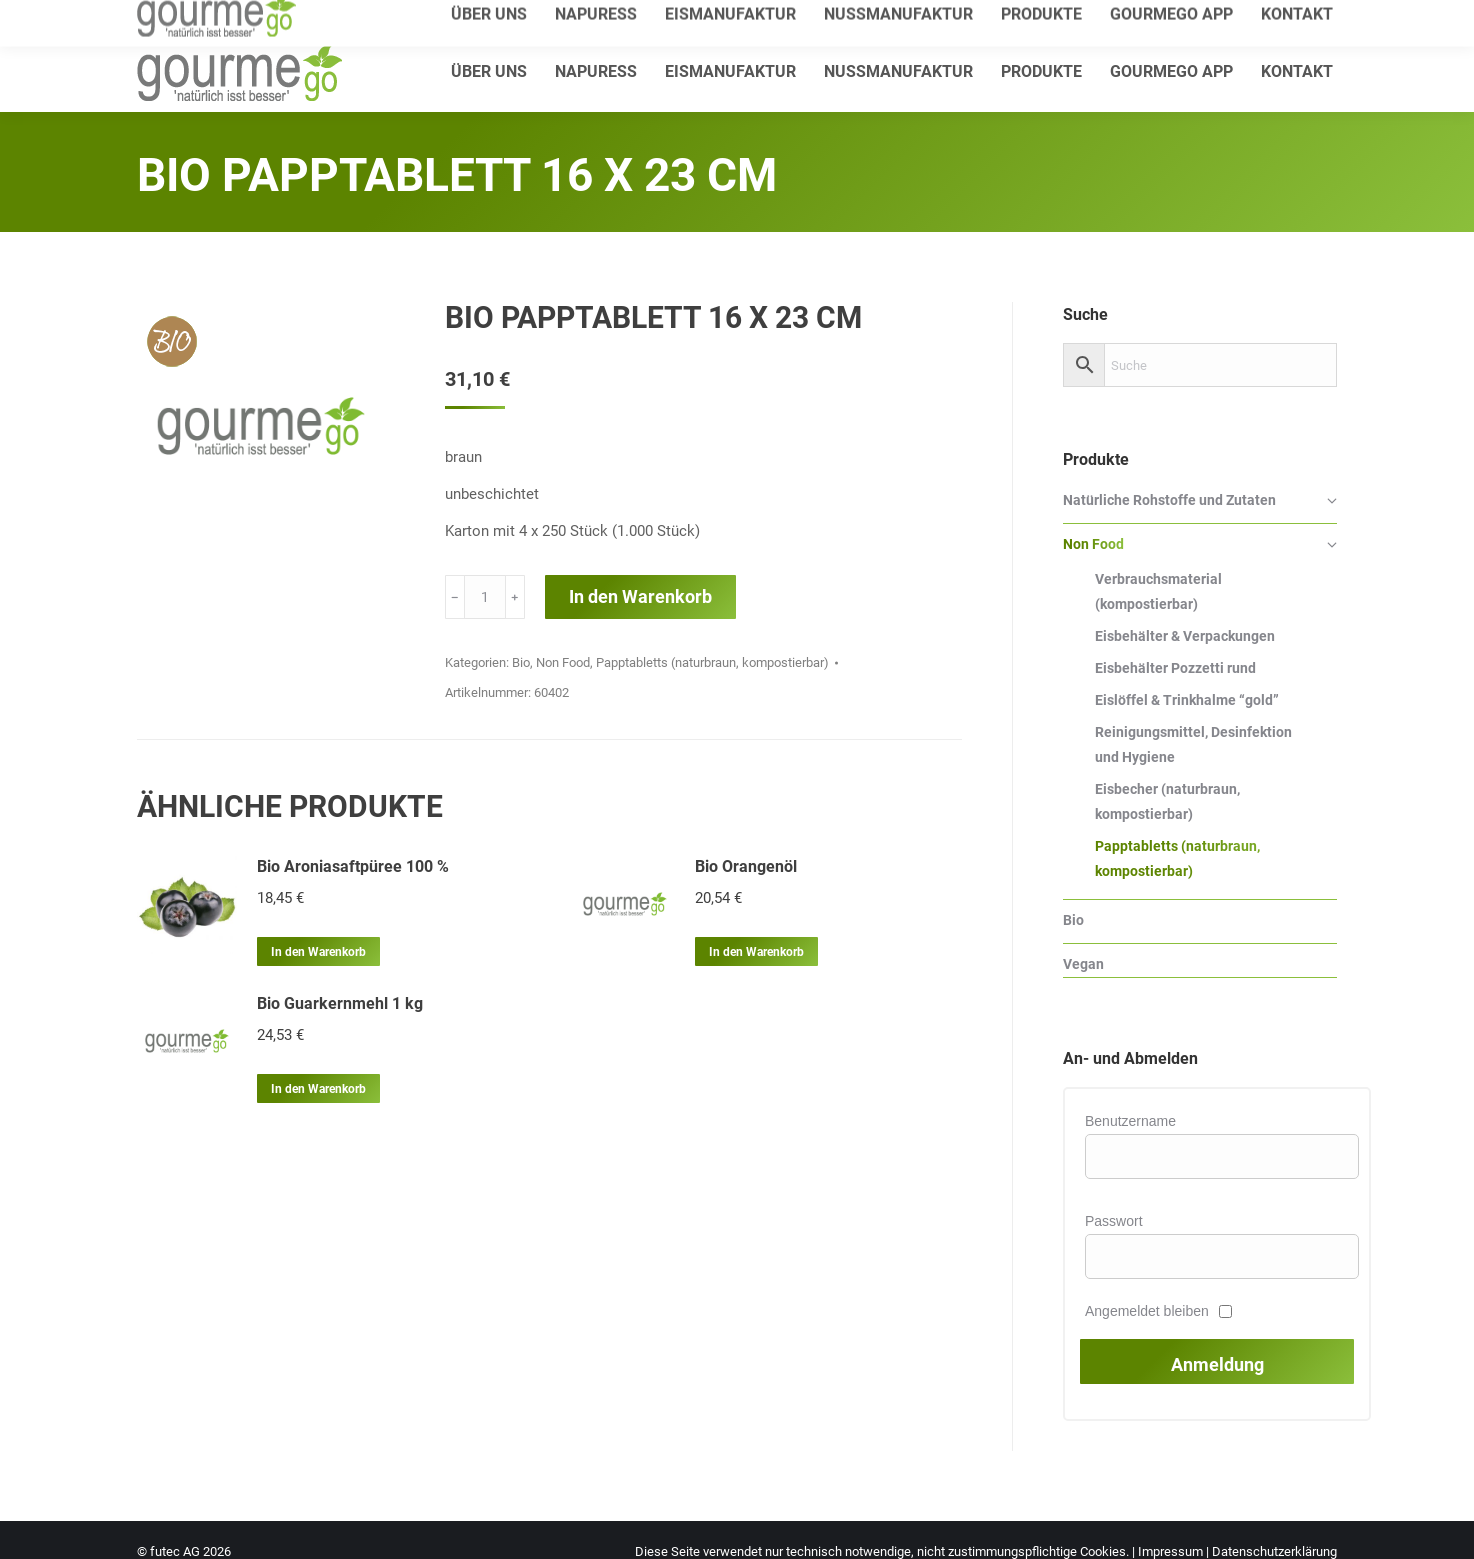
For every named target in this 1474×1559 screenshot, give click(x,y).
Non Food (563, 662)
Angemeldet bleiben (1147, 1311)
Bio (521, 662)
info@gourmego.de (372, 16)
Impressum (1170, 1551)
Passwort (1114, 1221)
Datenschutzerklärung (1274, 1551)
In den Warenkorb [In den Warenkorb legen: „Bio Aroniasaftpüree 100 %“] (318, 952)
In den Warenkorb (640, 596)
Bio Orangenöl (746, 866)
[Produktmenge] (485, 597)
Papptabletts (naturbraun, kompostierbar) (712, 662)
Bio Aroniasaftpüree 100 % (353, 866)
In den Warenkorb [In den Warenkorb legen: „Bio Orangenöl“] (756, 952)
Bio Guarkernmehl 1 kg (340, 1003)
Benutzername (1130, 1121)
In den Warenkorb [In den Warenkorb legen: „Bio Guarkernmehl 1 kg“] (318, 1089)
